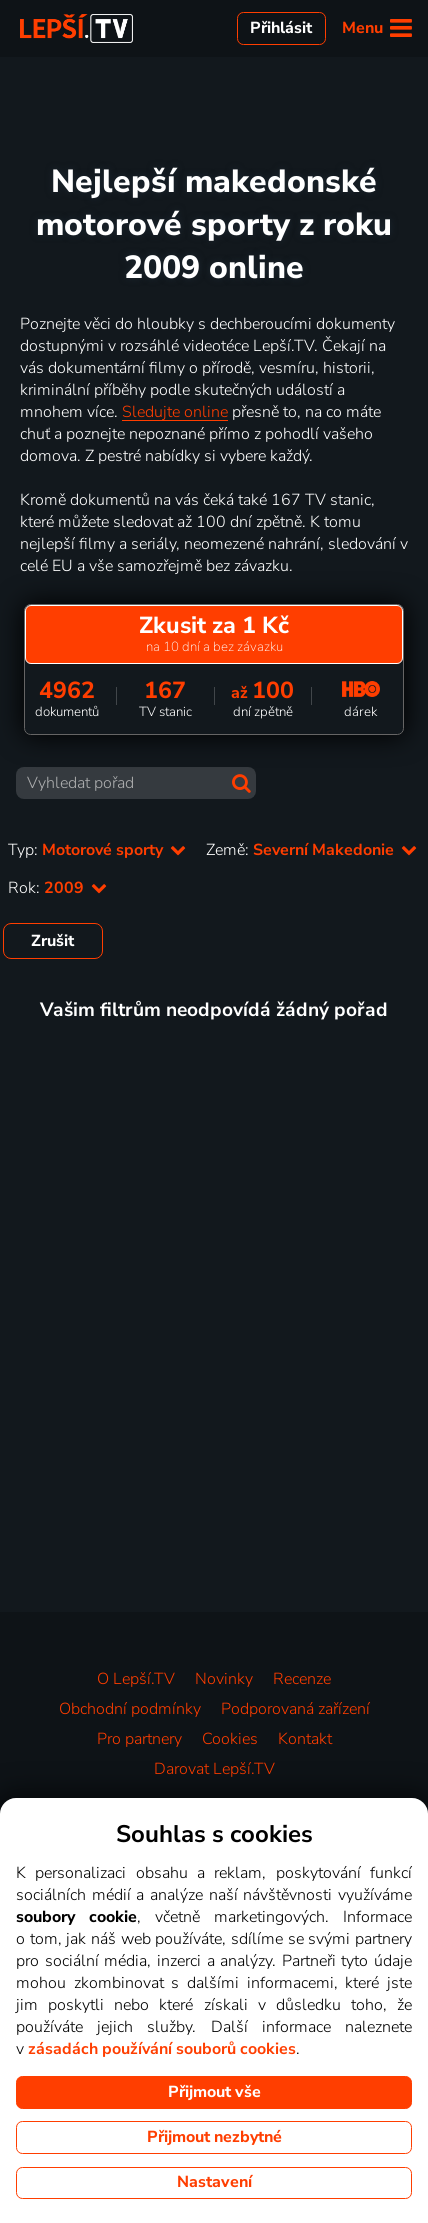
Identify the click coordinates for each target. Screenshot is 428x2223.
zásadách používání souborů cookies (162, 2049)
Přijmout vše (214, 2092)
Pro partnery (139, 1739)
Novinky (224, 1679)
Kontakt (305, 1739)
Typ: (97, 850)
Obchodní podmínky (130, 1709)
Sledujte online (175, 412)
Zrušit (52, 941)
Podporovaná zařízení (295, 1709)
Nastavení (214, 2182)
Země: (311, 850)
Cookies (230, 1739)
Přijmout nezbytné (214, 2137)
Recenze (302, 1679)
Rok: (57, 888)
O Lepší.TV (136, 1679)
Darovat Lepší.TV (214, 1769)
